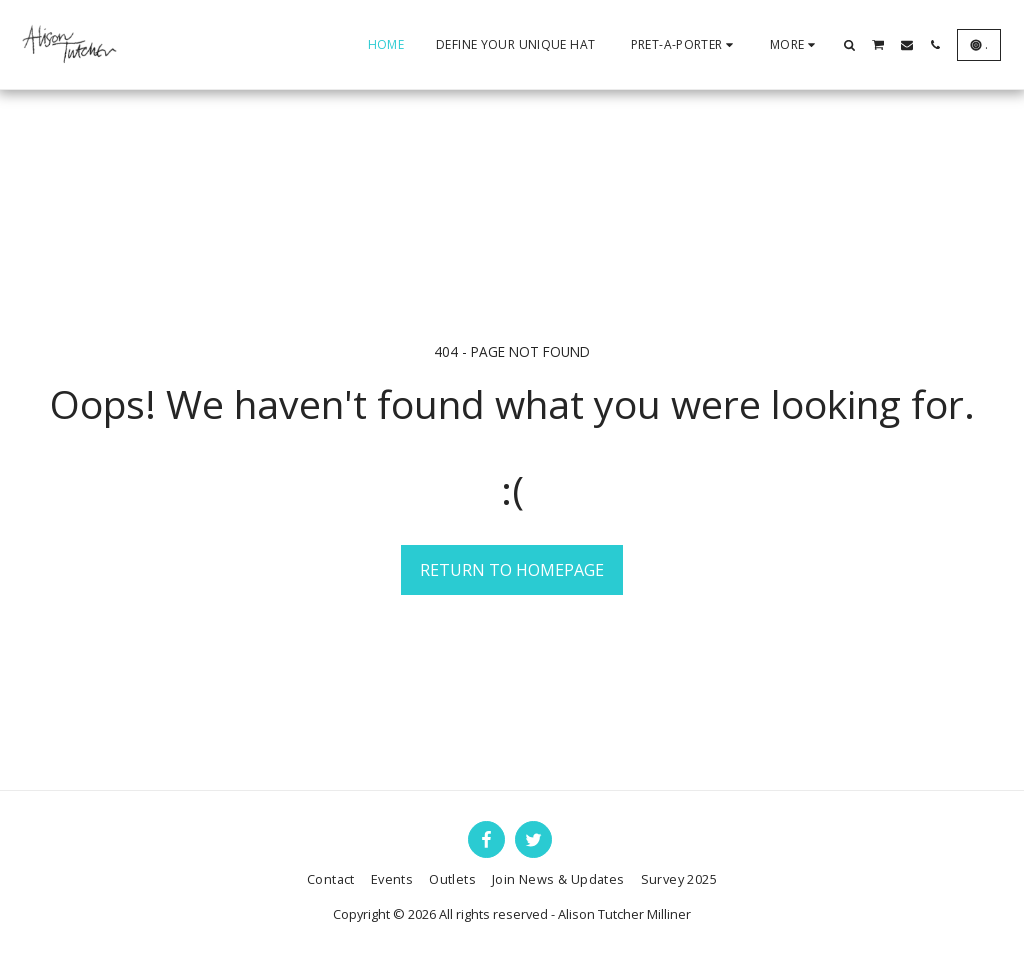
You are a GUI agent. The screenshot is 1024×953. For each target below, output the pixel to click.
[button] (850, 45)
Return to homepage (512, 570)
